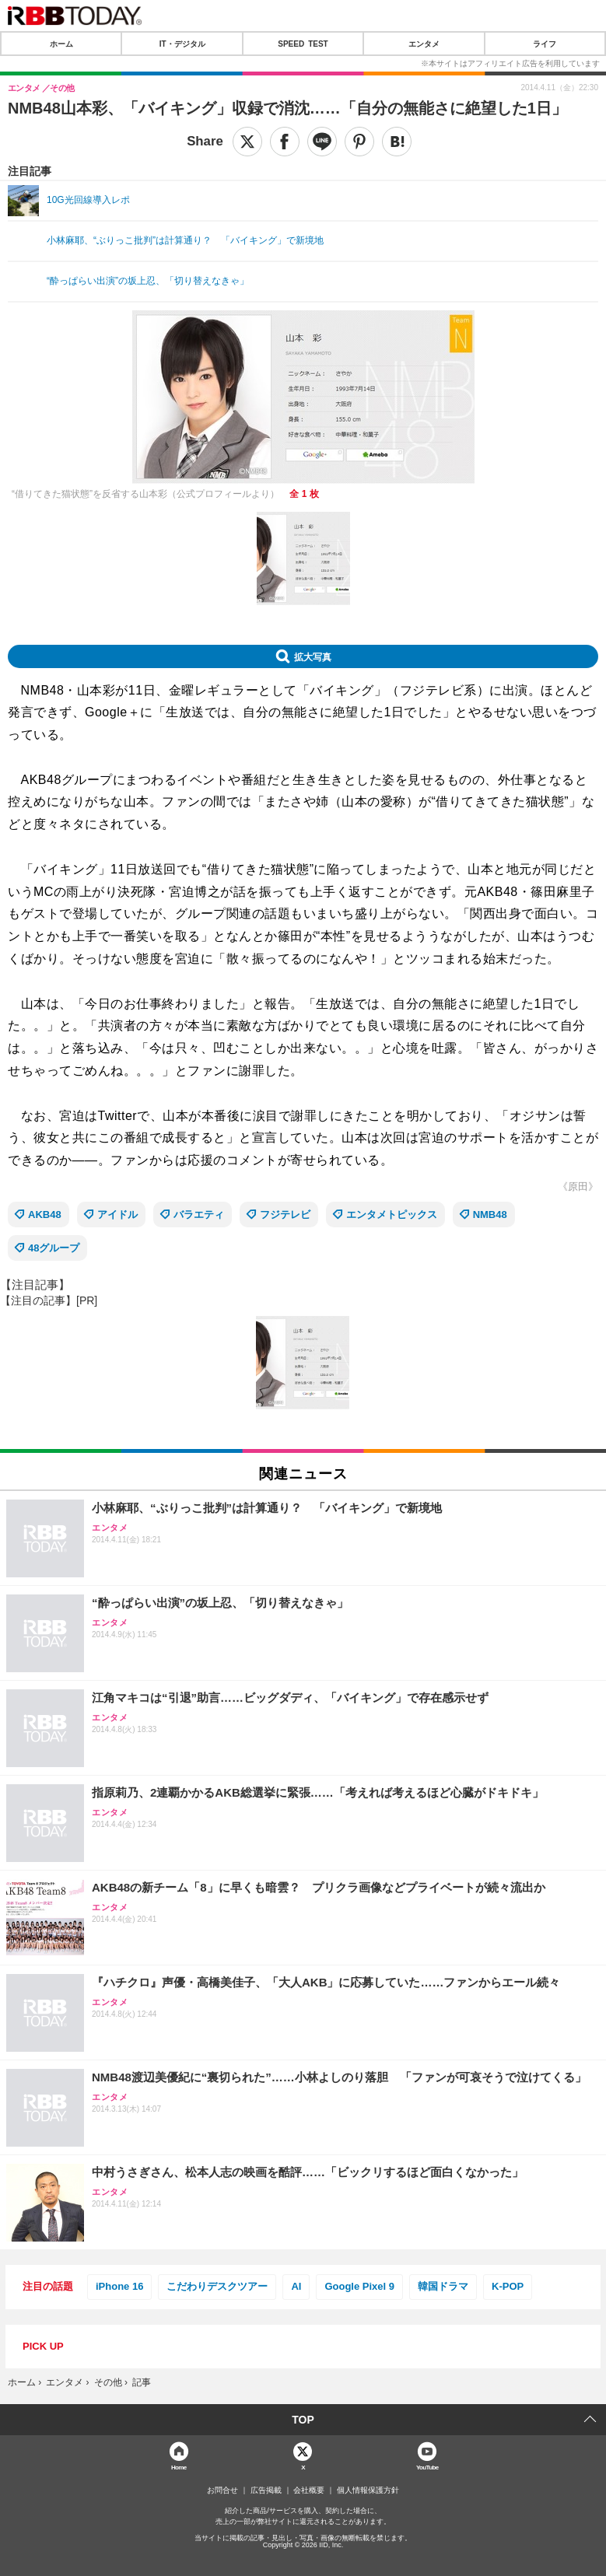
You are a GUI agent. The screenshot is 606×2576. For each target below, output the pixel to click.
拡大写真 (312, 656)
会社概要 (308, 2490)
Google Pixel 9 (359, 2286)
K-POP (508, 2286)
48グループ (53, 1248)
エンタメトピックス (391, 1214)
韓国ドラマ (443, 2286)
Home (179, 2466)
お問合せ (222, 2490)
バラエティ (198, 1214)
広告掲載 (266, 2490)
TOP (303, 2419)
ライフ (544, 43)
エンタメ (424, 43)
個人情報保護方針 (368, 2490)
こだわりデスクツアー (217, 2286)
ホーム (61, 43)
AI (296, 2286)
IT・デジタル (182, 43)
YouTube (427, 2466)
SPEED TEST (303, 43)
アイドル (117, 1214)
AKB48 (44, 1214)
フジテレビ (285, 1214)
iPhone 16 (119, 2286)
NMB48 (490, 1214)
